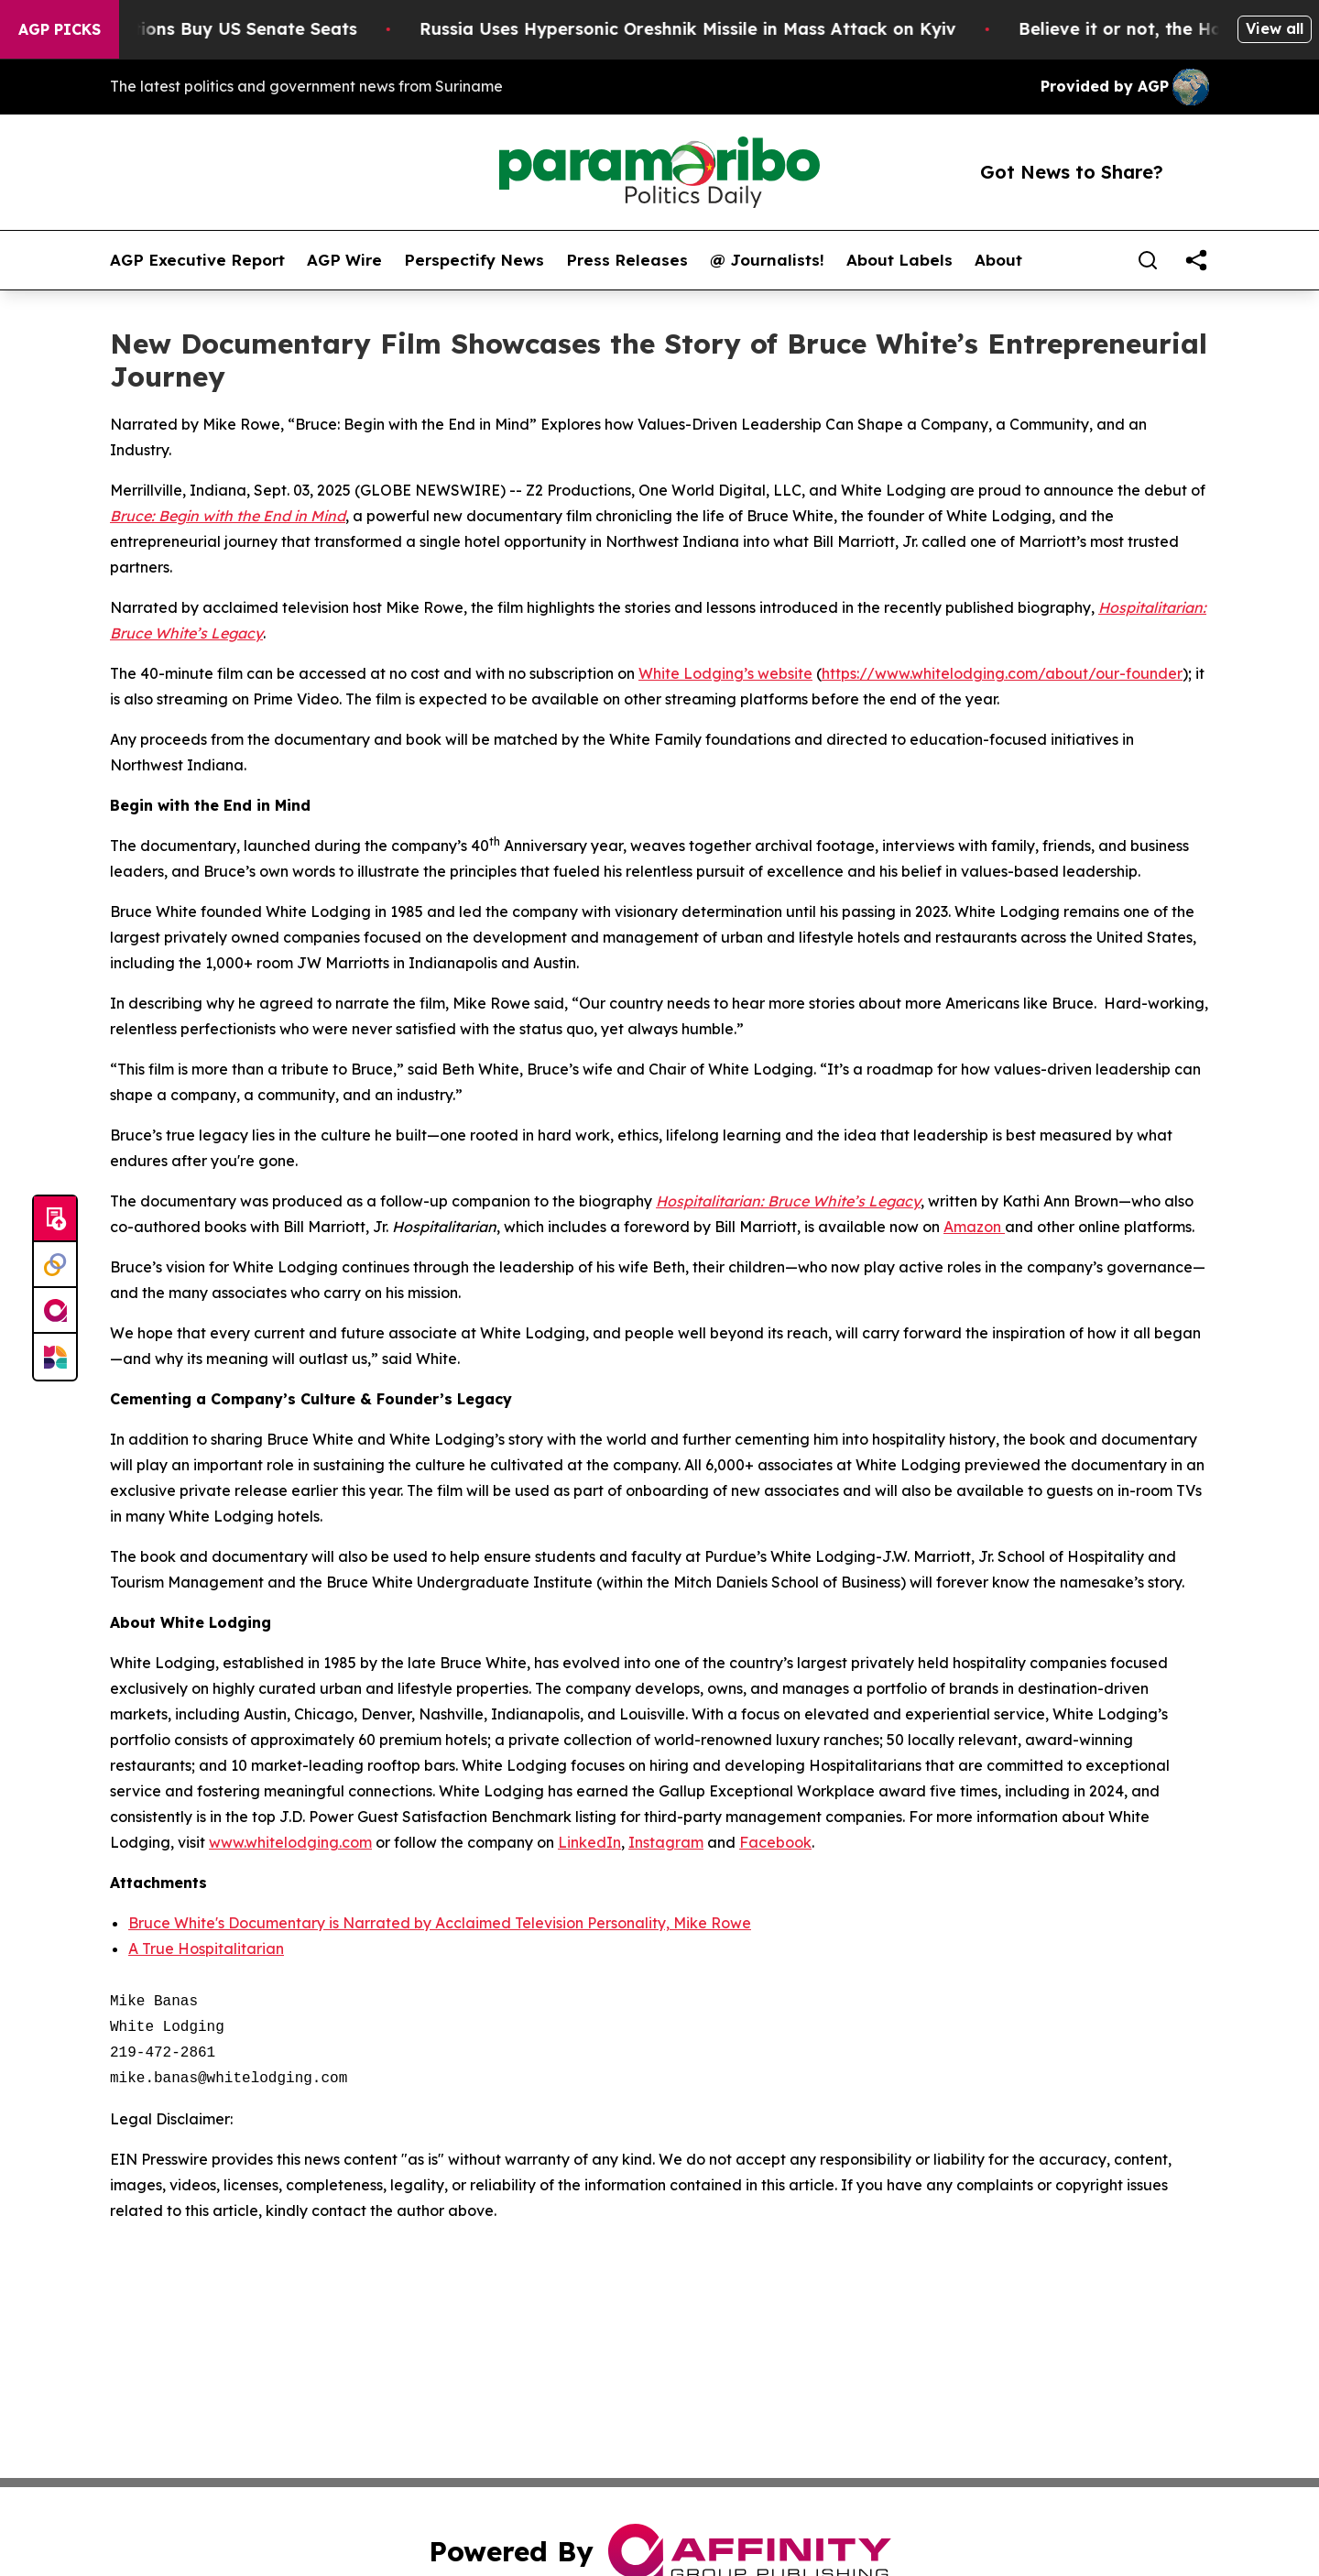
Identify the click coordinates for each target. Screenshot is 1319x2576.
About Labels (899, 260)
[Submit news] (55, 1219)
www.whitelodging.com (290, 1842)
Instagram (665, 1842)
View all (1274, 28)
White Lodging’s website (725, 673)
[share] (1196, 260)
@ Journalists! (767, 260)
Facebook (775, 1842)
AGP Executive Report (197, 260)
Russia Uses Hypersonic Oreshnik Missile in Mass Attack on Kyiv (715, 28)
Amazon (974, 1226)
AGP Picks (59, 29)
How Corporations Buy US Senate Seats (217, 28)
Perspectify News (474, 260)
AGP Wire (344, 260)
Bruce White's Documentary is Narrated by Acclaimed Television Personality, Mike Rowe (439, 1923)
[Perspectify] (55, 1265)
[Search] (1148, 260)
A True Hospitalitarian (206, 1948)
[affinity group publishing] (55, 1311)
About (998, 260)
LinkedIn (589, 1842)
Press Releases (627, 260)
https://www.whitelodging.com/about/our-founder (1002, 673)
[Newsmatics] (55, 1357)
